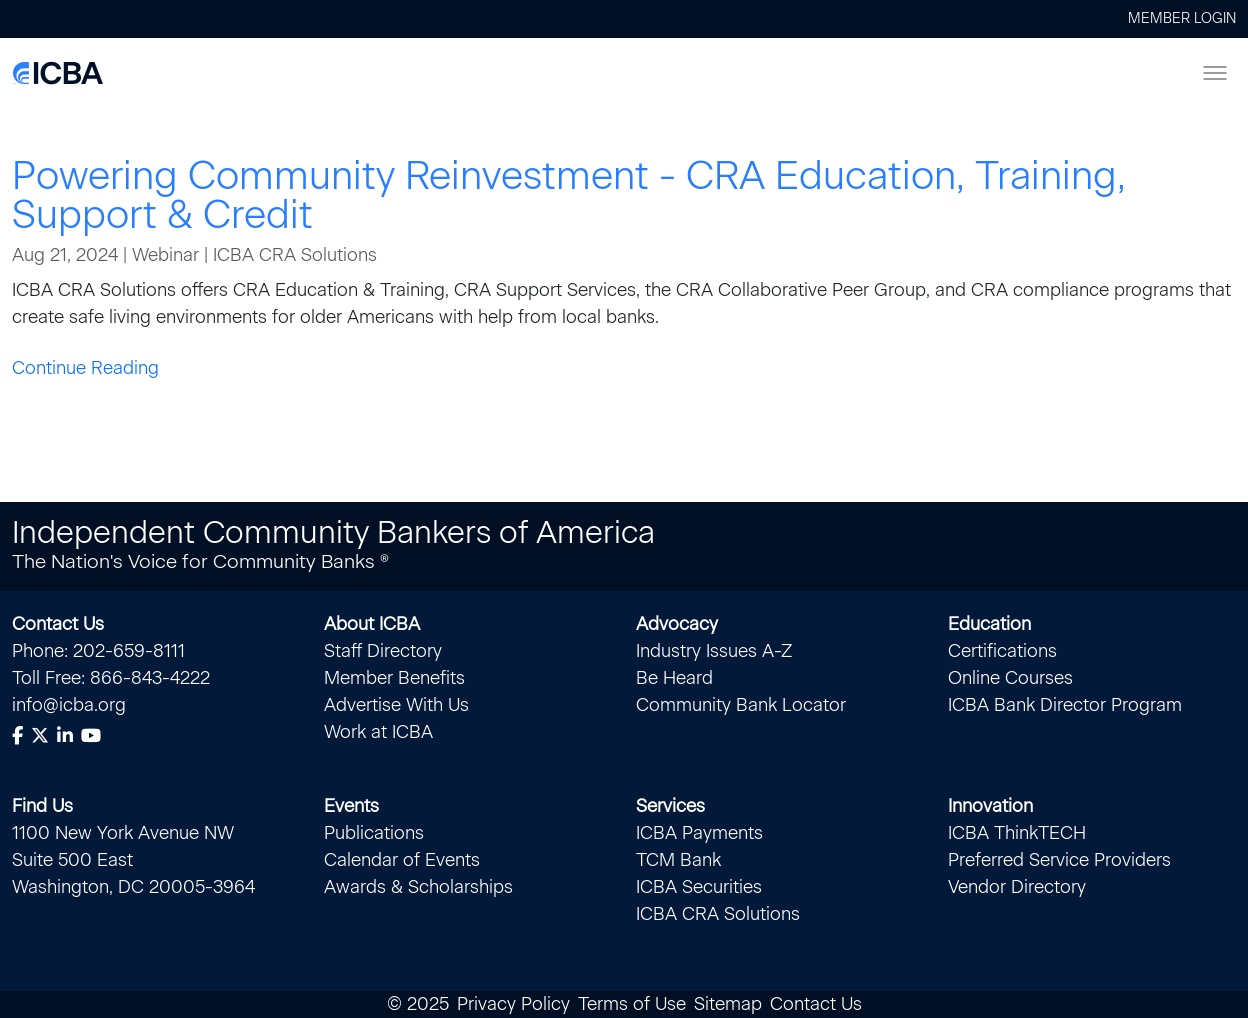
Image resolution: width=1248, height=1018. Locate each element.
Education (989, 624)
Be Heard (674, 678)
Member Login (1182, 18)
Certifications (1002, 651)
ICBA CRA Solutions (718, 914)
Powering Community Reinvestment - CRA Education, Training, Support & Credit (569, 195)
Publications (374, 833)
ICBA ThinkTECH (1017, 833)
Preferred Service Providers (1059, 860)
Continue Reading (85, 368)
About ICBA (372, 624)
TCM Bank (678, 860)
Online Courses (1010, 678)
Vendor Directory (1017, 887)
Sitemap (728, 1004)
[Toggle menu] (1215, 73)
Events (351, 806)
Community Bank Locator (741, 705)
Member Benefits (394, 678)
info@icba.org (69, 705)
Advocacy (677, 624)
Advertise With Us (396, 705)
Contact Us (58, 624)
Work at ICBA (378, 732)
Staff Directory (383, 651)
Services (670, 806)
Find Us (42, 806)
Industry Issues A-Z (714, 651)
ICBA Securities (699, 887)
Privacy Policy (513, 1004)
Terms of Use (632, 1004)
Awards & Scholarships (418, 887)
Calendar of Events (402, 860)
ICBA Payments (699, 833)
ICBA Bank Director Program (1065, 705)
